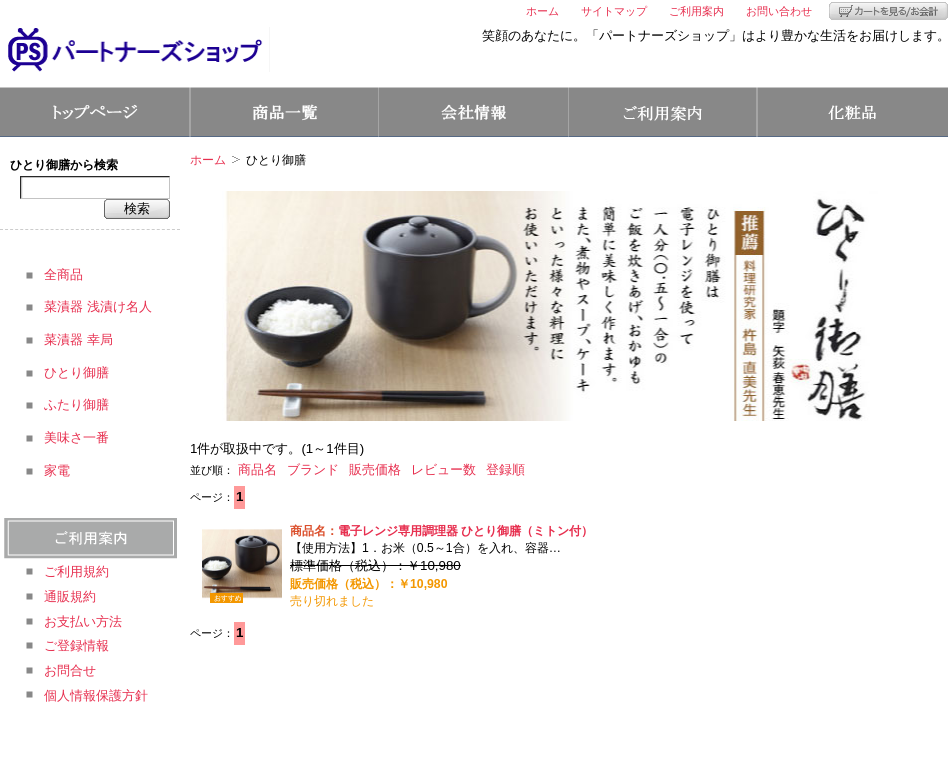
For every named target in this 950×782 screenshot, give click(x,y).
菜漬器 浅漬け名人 (98, 306)
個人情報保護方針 (96, 695)
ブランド (313, 469)
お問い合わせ (779, 11)
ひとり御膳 (76, 372)
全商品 (63, 274)
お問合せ (70, 670)
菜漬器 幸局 (78, 339)
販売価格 (375, 469)
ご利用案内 (696, 11)
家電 (57, 470)
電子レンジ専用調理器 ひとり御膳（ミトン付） (465, 531)
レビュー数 (443, 469)
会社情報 (473, 112)
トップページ (94, 112)
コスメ (853, 112)
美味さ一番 (76, 437)
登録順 (505, 469)
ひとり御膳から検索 (64, 165)
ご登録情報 (76, 645)
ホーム (542, 11)
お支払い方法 (83, 621)
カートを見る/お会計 (888, 11)
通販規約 (70, 596)
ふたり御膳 (76, 404)
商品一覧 (284, 112)
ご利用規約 (76, 571)
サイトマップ (614, 11)
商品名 (257, 469)
